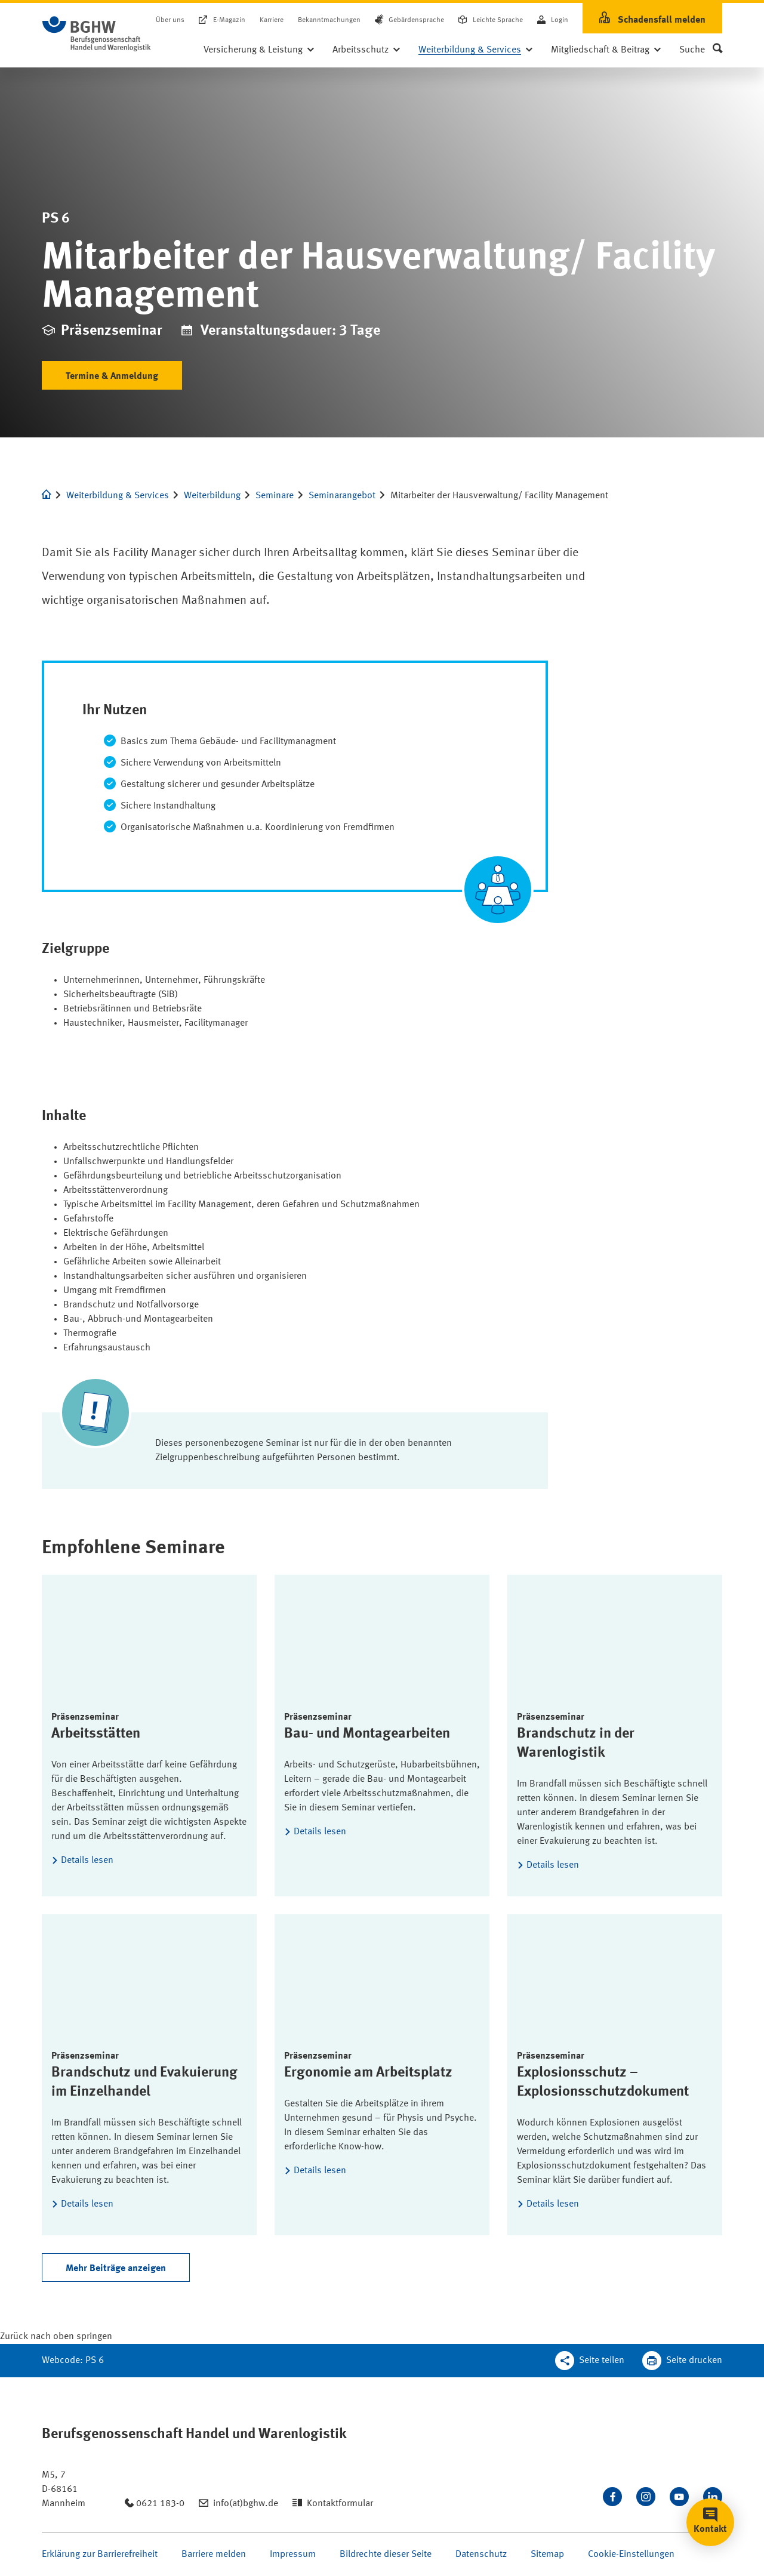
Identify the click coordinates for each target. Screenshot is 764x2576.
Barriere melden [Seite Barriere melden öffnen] (213, 2554)
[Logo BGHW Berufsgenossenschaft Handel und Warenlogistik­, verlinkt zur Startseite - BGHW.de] (97, 34)
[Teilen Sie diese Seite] (589, 2360)
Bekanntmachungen (329, 20)
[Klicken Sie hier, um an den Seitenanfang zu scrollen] (56, 2336)
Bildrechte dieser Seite (386, 2554)
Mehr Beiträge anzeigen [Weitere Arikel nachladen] (116, 2268)
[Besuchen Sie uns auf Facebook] (612, 2496)
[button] (700, 50)
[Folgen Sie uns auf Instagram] (645, 2496)
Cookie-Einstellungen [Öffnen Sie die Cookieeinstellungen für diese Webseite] (631, 2554)
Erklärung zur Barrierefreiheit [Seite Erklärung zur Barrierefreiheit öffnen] (100, 2554)
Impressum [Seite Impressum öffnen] (293, 2554)
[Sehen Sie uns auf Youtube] (679, 2496)
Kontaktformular (340, 2504)
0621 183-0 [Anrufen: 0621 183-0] (160, 2504)
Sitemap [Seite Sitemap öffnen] (547, 2554)
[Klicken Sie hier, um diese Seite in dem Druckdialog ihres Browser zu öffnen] (682, 2360)
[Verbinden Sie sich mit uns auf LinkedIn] (712, 2496)
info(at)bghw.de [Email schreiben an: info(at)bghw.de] (245, 2504)
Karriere (272, 20)
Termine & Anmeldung (112, 376)
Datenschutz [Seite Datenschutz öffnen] (481, 2554)
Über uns (170, 20)
